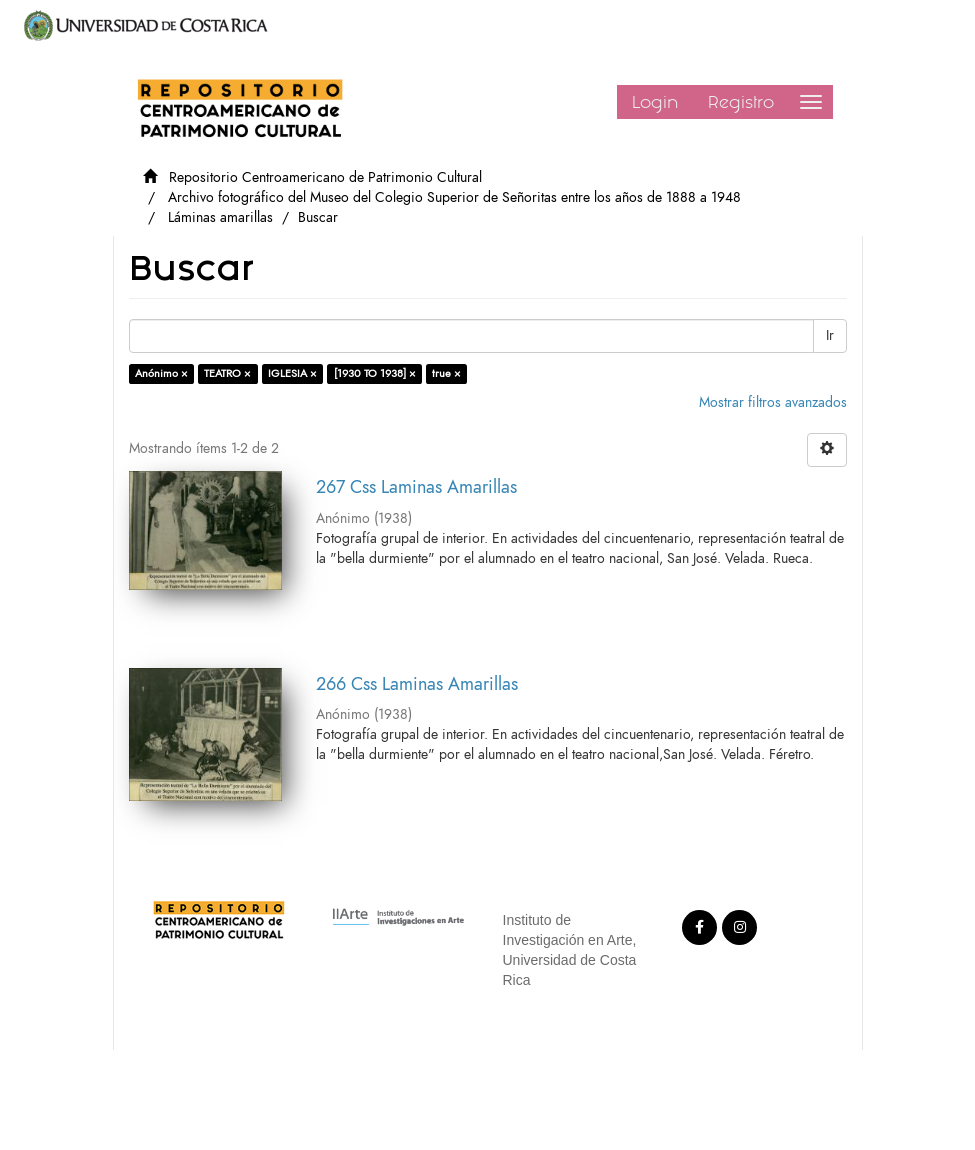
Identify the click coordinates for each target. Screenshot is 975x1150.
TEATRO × (227, 373)
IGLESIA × (292, 373)
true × (446, 373)
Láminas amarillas (220, 217)
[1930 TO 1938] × (375, 373)
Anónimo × (161, 373)
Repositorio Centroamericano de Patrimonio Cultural (325, 177)
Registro (741, 102)
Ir (830, 335)
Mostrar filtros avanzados (773, 402)
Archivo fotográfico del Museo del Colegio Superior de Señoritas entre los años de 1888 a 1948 (454, 197)
